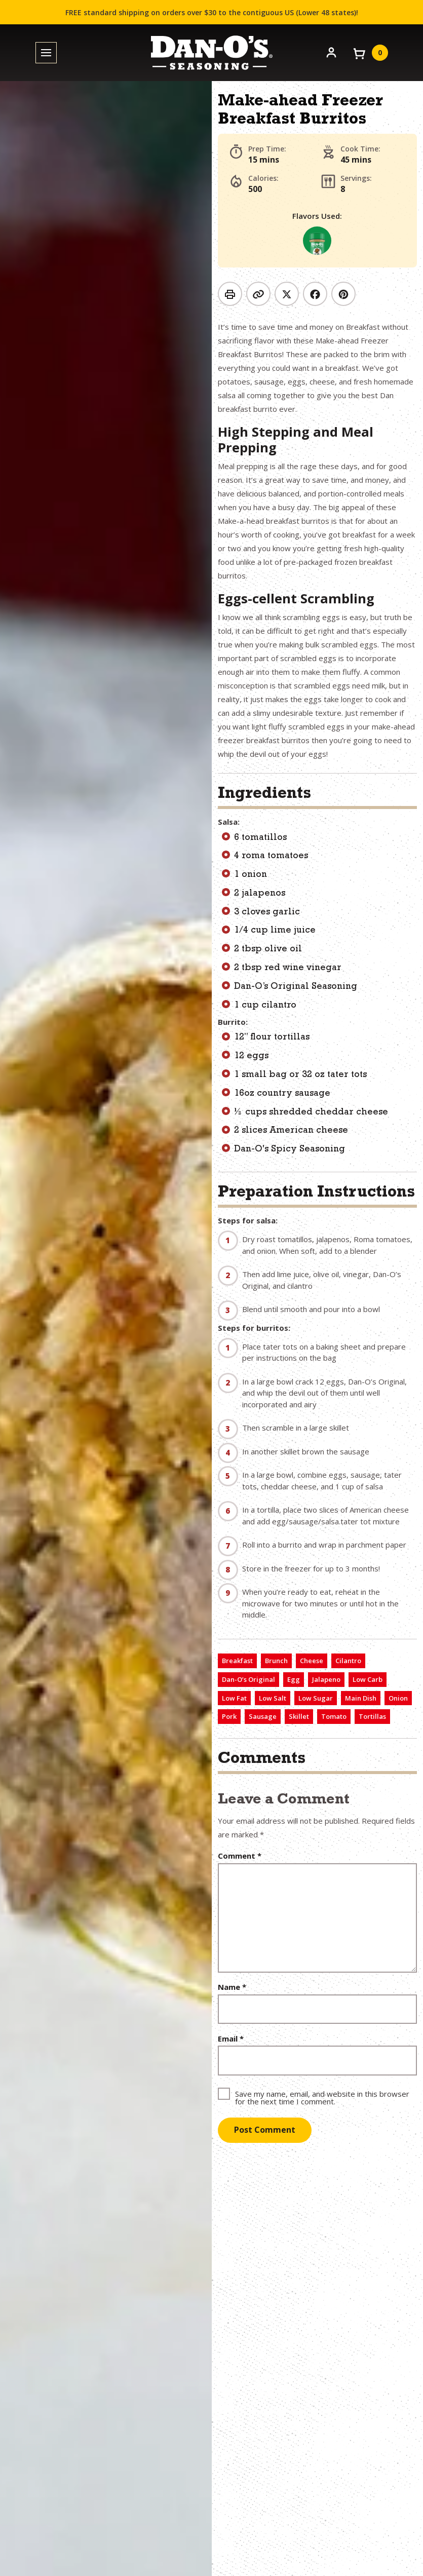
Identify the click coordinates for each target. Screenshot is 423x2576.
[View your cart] (370, 52)
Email (231, 2039)
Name (232, 1987)
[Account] (331, 52)
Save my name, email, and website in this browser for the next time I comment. (322, 2097)
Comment (239, 1856)
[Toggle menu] (46, 53)
